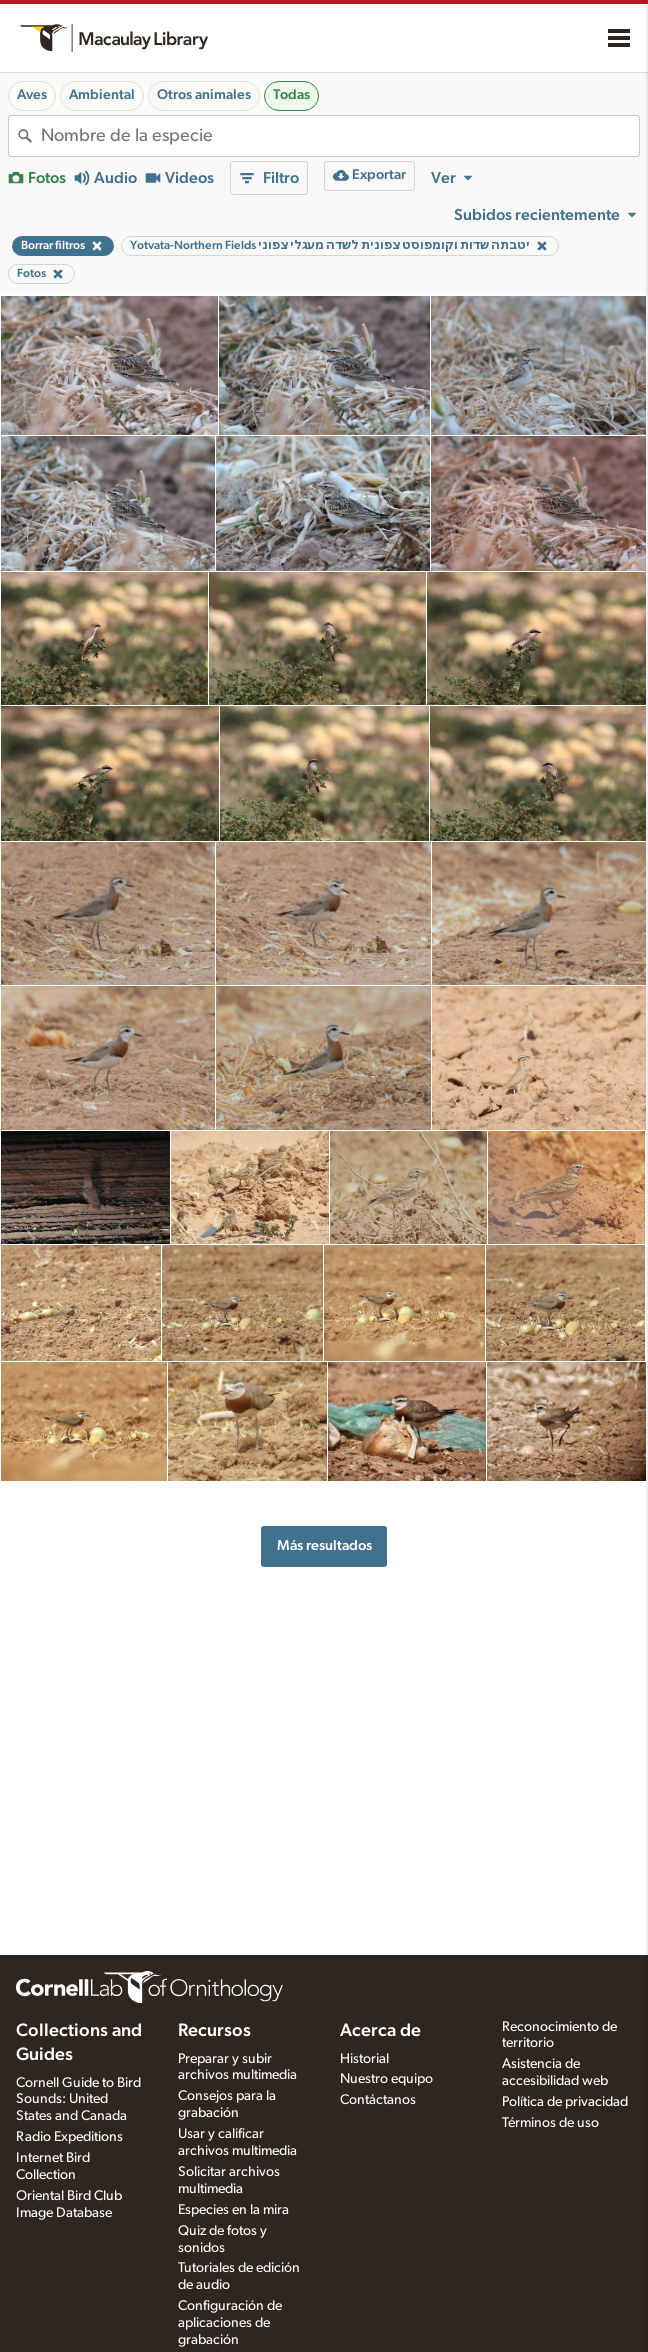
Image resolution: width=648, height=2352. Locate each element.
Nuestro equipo (386, 2079)
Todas (291, 95)
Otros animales (204, 95)
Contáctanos (378, 2100)
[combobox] (340, 136)
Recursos (214, 2031)
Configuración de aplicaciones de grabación (230, 2323)
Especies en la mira (233, 2210)
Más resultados (324, 1545)
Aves (32, 95)
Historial (364, 2059)
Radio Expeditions (69, 2137)
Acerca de (380, 2031)
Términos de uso (550, 2123)
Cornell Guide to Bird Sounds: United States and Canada (78, 2100)
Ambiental (102, 95)
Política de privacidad (565, 2102)
